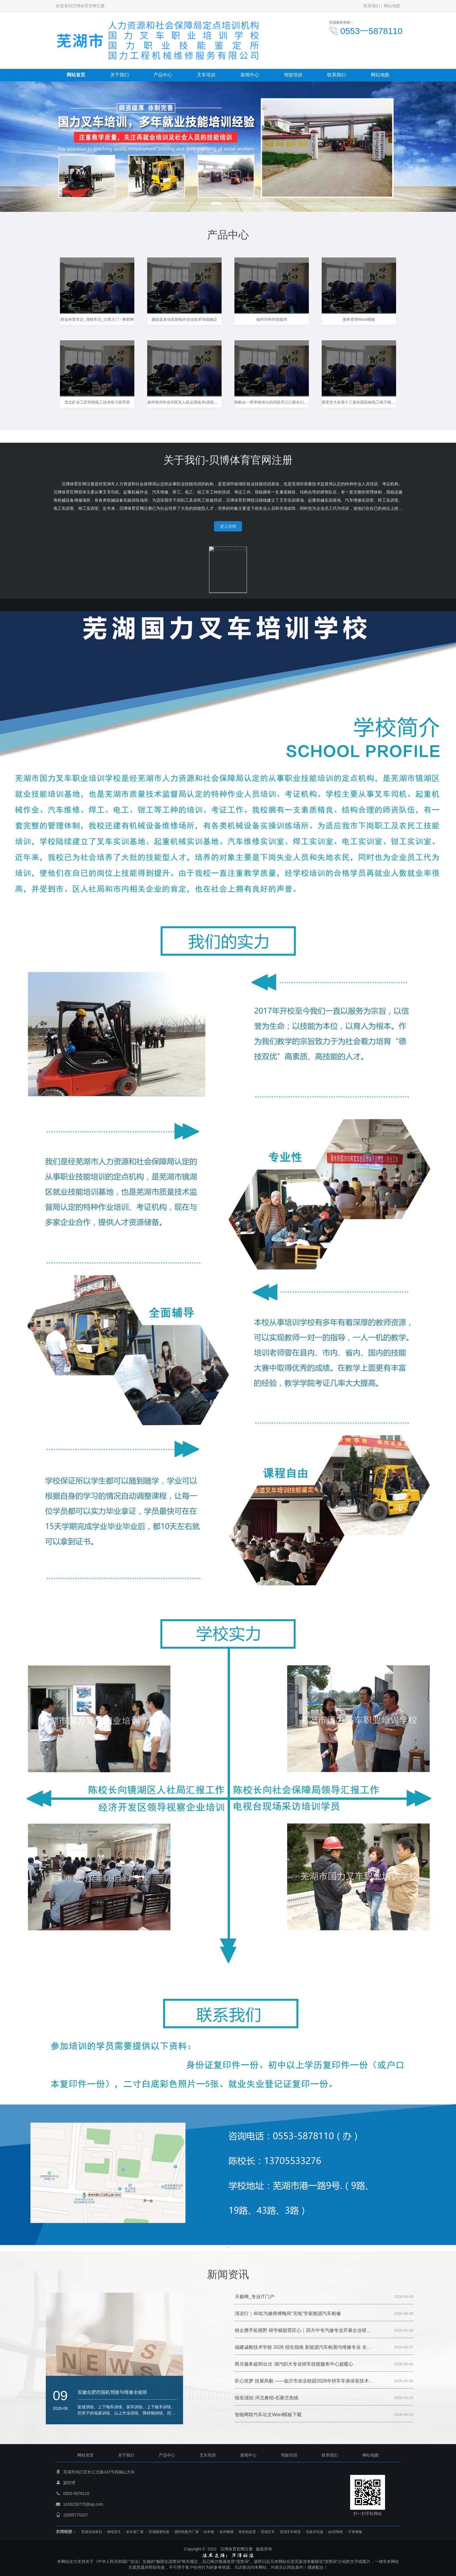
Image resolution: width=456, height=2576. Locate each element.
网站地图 (392, 5)
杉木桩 (209, 2532)
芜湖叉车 (268, 2532)
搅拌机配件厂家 (186, 2532)
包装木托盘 (314, 2532)
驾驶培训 (293, 74)
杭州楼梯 (227, 2532)
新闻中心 (250, 74)
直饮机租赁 (247, 2532)
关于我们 (119, 74)
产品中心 (163, 74)
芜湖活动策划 (91, 2532)
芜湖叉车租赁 (290, 2532)
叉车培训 (206, 74)
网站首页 (76, 74)
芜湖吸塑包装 (159, 2532)
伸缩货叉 (114, 2532)
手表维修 (355, 2532)
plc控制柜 (335, 2532)
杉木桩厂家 (135, 2532)
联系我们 (372, 5)
